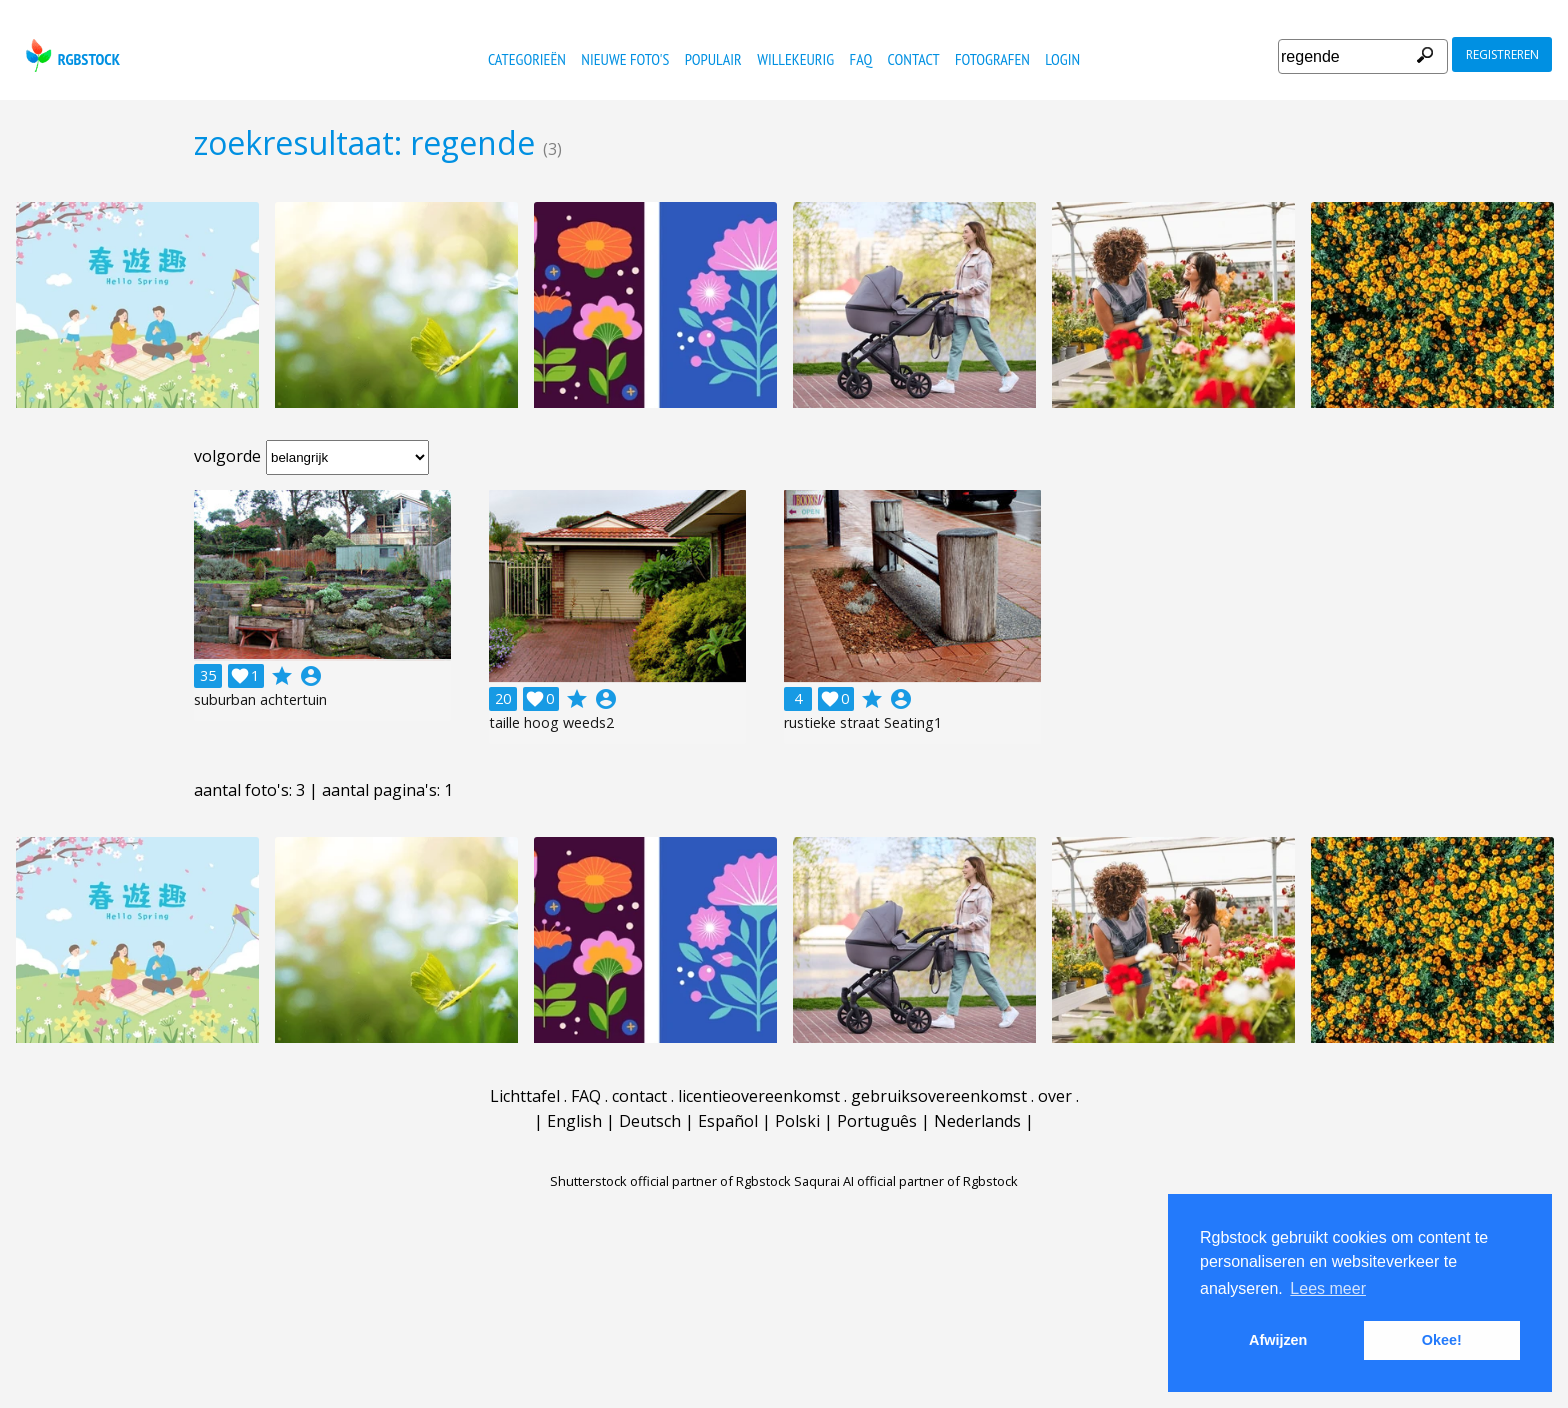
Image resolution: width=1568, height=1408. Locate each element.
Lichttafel (525, 1096)
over (1055, 1096)
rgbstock (70, 55)
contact (914, 59)
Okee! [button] (1442, 1340)
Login (1062, 59)
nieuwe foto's (625, 59)
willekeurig (795, 59)
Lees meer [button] (1328, 1288)
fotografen (992, 59)
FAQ (861, 59)
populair (713, 59)
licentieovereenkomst (759, 1096)
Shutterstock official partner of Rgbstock (670, 1181)
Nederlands (977, 1121)
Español (728, 1121)
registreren (1502, 54)
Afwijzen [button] (1278, 1340)
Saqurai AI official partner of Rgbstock (906, 1181)
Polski (797, 1121)
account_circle (311, 676)
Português (877, 1121)
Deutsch (650, 1121)
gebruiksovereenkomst (939, 1096)
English (574, 1121)
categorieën (527, 59)
